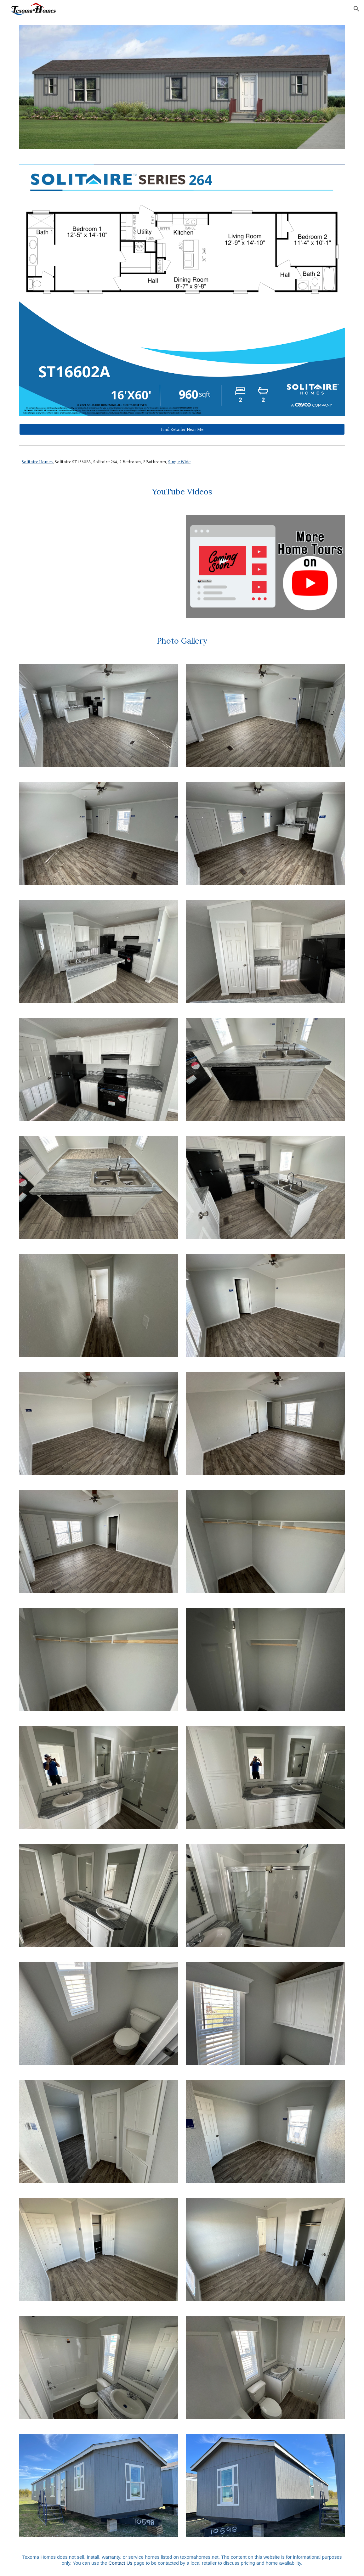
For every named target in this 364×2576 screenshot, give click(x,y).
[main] (182, 462)
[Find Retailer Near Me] (182, 429)
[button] (356, 8)
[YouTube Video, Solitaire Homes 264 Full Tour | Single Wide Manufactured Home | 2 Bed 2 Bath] (98, 566)
